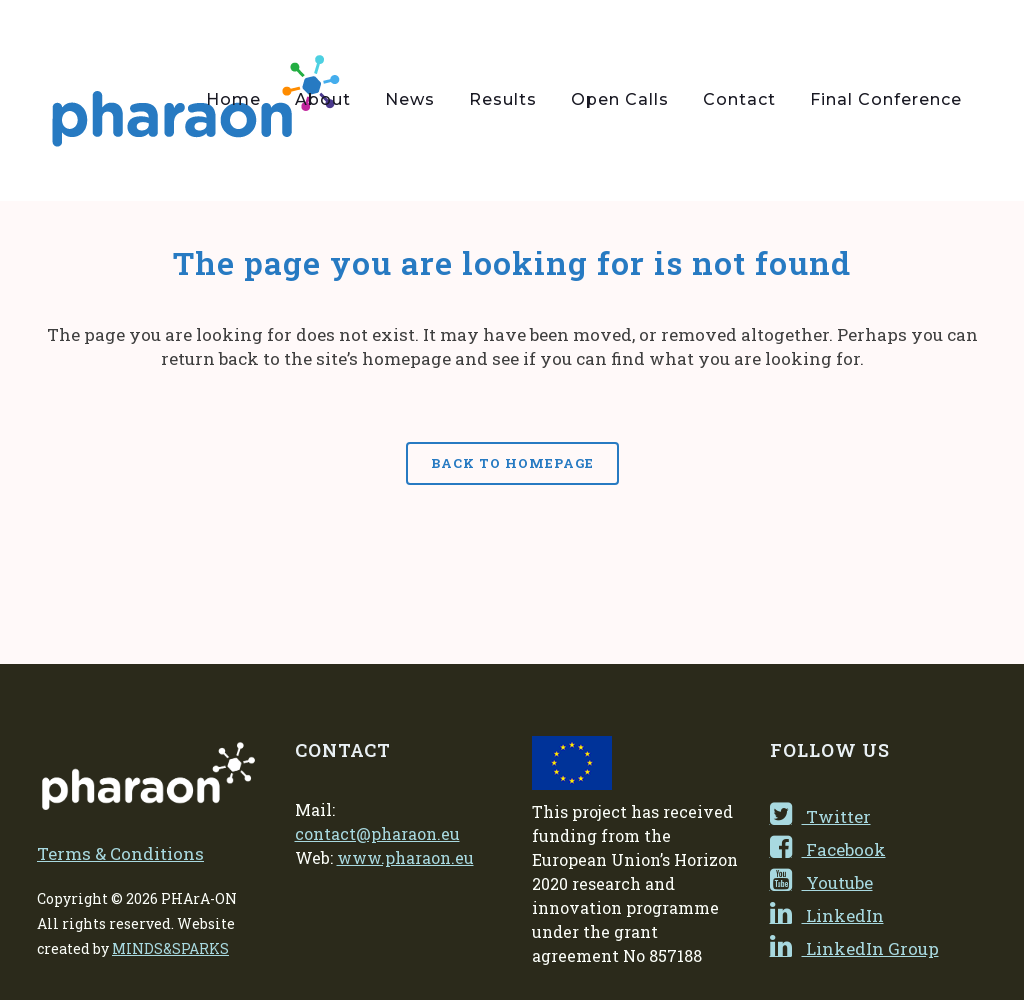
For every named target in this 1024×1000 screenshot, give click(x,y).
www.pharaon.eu (405, 857)
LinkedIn (827, 915)
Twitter (820, 816)
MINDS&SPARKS (170, 948)
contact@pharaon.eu (377, 833)
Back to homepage (512, 463)
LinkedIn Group (854, 948)
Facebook (828, 849)
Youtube (821, 882)
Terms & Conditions (120, 853)
